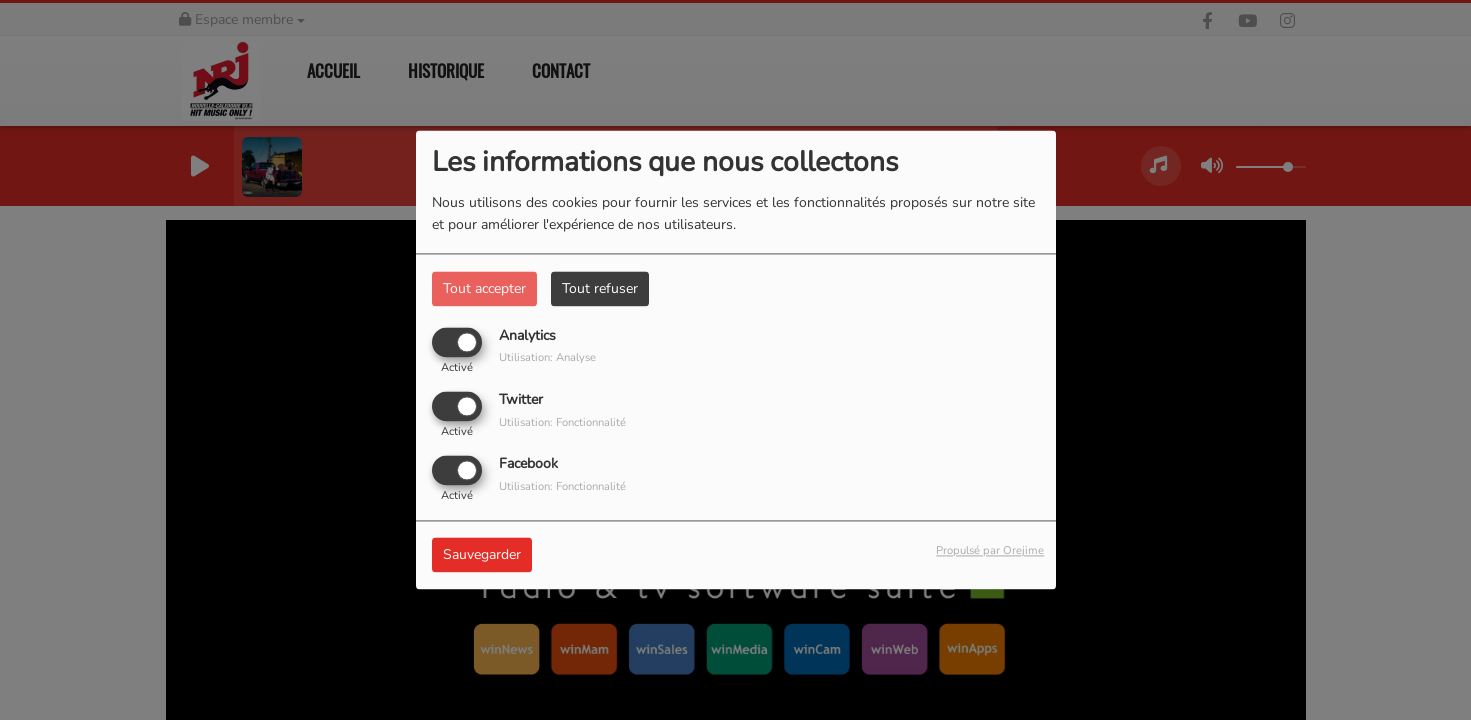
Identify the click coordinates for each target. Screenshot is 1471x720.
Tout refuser (600, 288)
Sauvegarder (482, 555)
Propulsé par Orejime (990, 551)
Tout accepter (484, 288)
